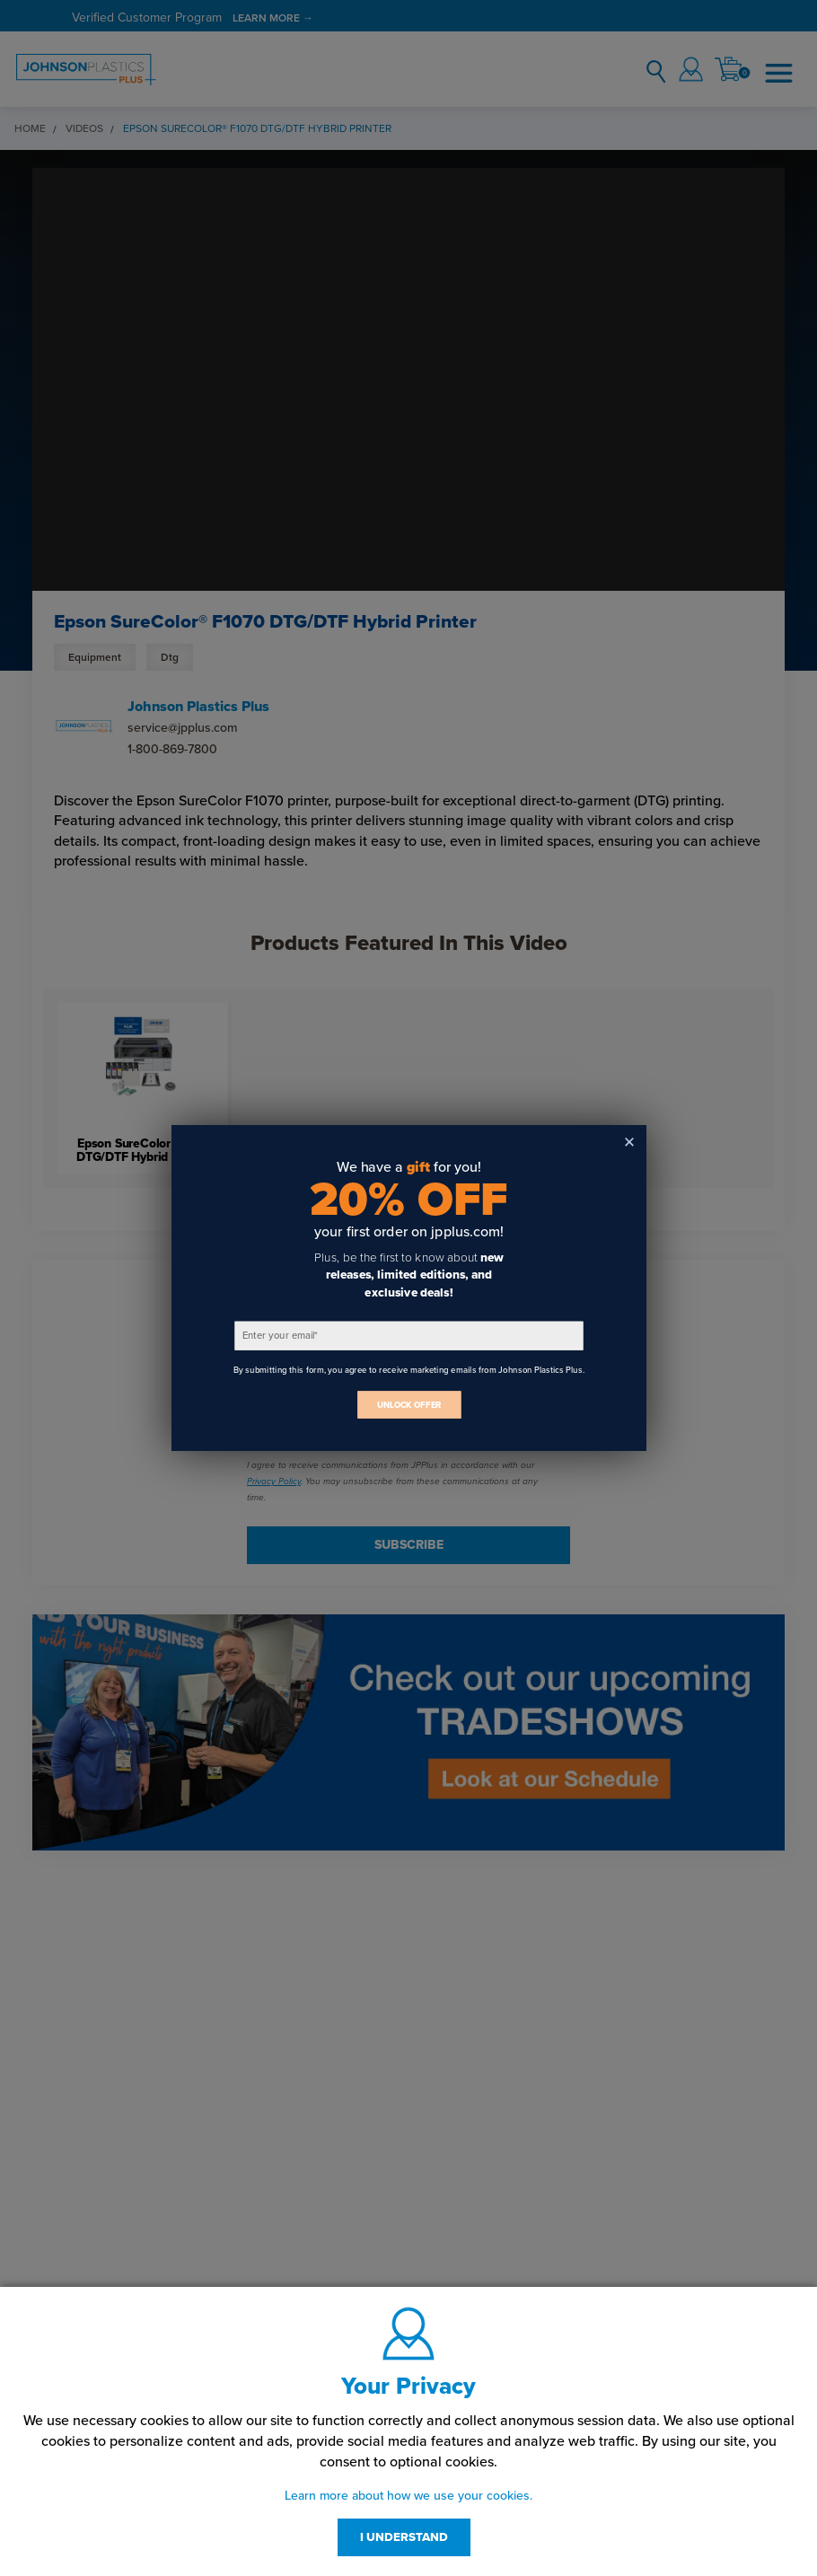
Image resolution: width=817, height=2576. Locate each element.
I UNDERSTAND (404, 2537)
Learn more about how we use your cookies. (408, 2495)
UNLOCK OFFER (408, 1405)
